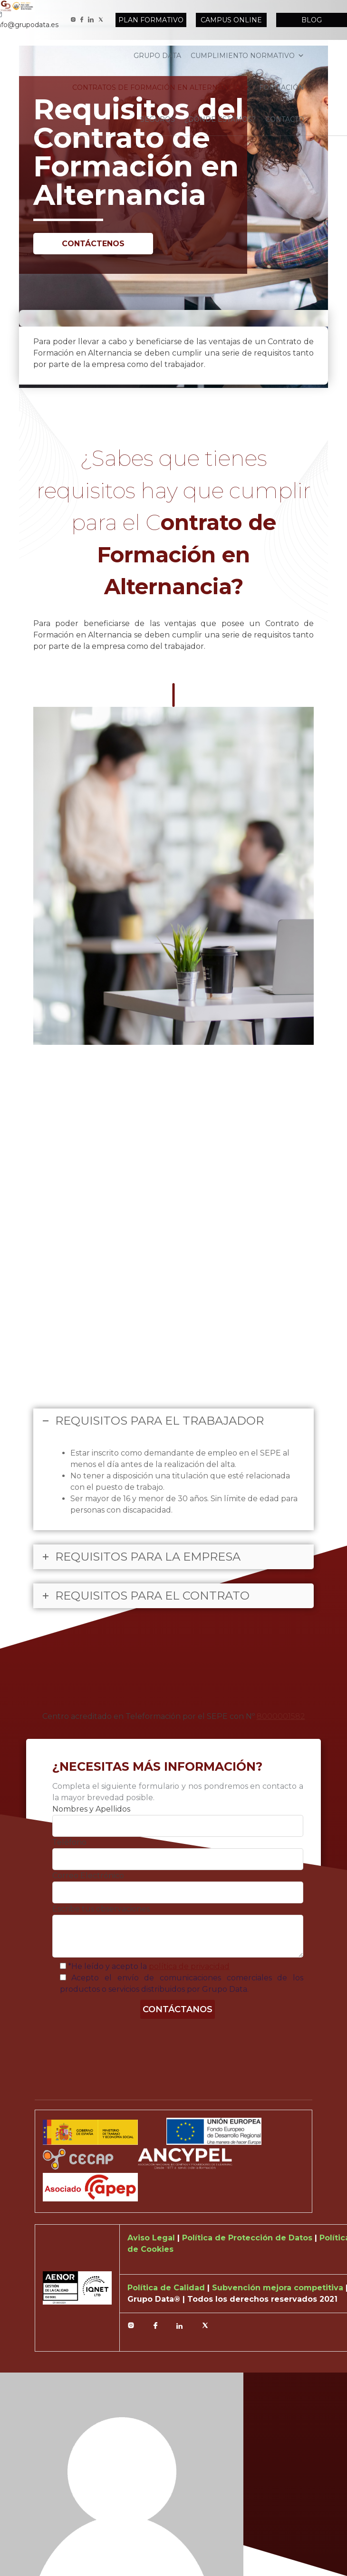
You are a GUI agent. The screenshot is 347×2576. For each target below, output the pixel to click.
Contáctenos (93, 243)
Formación (281, 87)
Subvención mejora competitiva (279, 2287)
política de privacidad (189, 1966)
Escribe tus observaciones (101, 1908)
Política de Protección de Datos (248, 2237)
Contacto (284, 119)
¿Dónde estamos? (220, 119)
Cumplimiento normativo (247, 55)
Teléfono (69, 1842)
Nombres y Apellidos (91, 1809)
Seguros (157, 119)
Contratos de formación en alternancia (161, 87)
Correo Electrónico (88, 1875)
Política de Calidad (167, 2287)
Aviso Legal (152, 2237)
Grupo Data (157, 55)
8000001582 (281, 1716)
